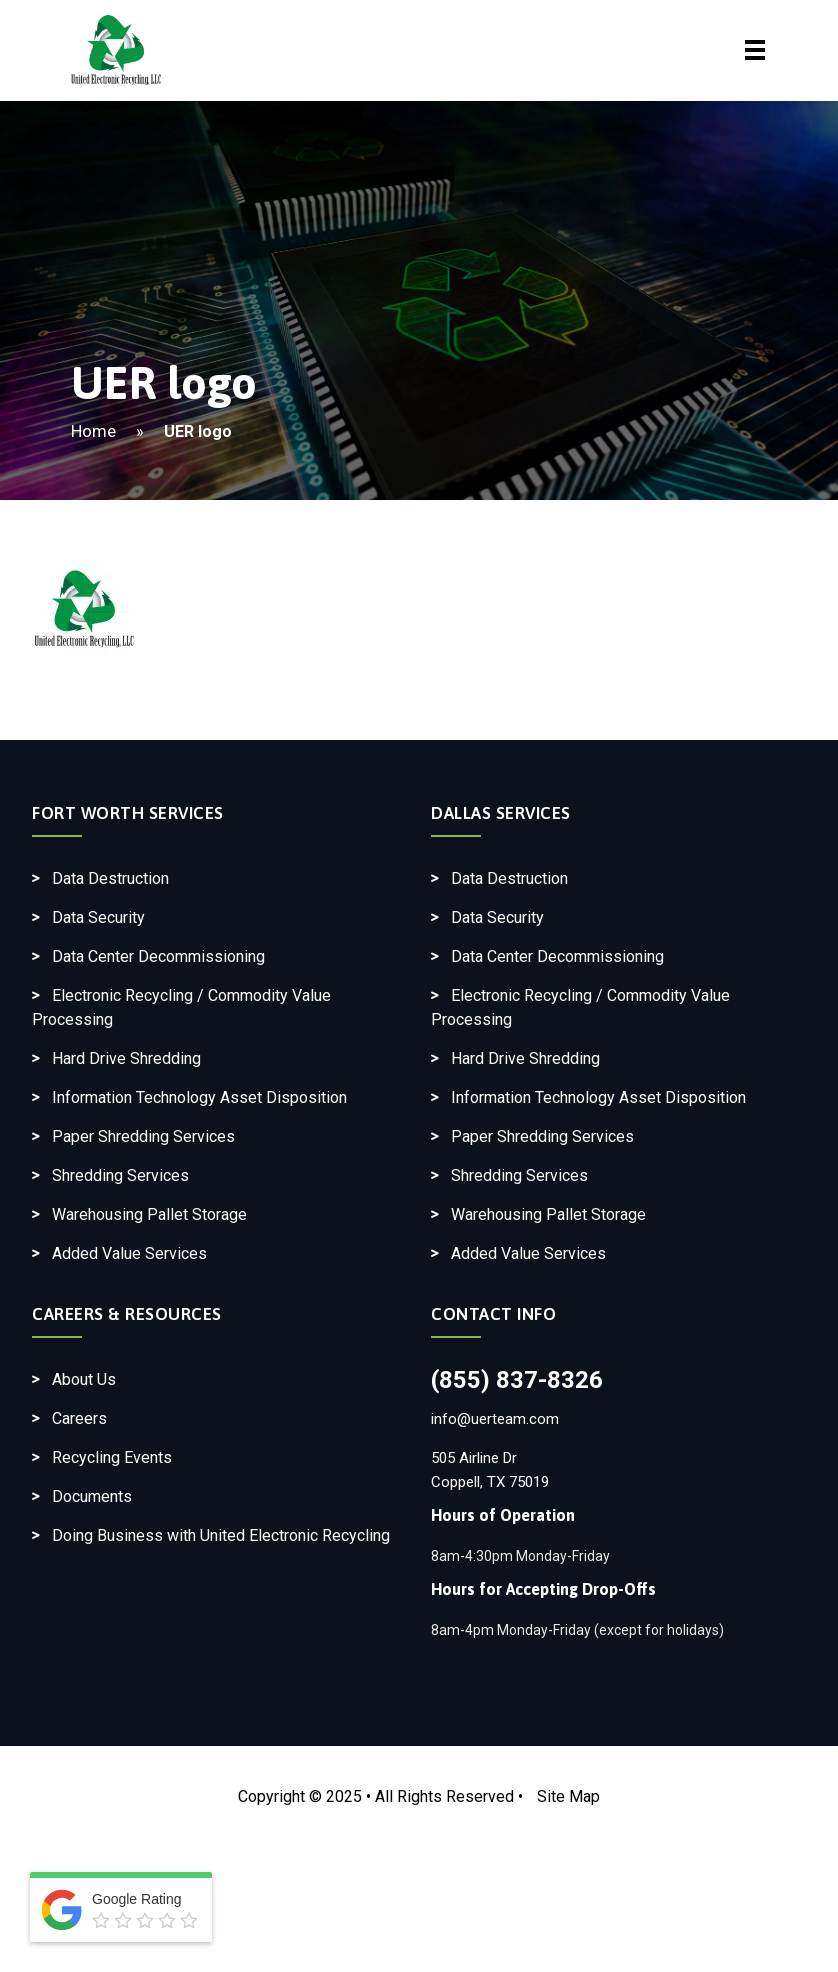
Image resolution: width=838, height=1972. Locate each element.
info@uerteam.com (495, 1419)
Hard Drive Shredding (126, 1058)
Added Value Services (129, 1253)
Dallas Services (501, 813)
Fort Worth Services (128, 813)
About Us (84, 1379)
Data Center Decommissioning (158, 956)
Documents (92, 1496)
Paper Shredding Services (143, 1136)
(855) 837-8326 (517, 1380)
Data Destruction (110, 878)
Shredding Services (120, 1175)
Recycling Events (112, 1457)
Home (93, 431)
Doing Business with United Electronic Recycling (221, 1535)
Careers (79, 1418)
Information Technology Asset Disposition (199, 1097)
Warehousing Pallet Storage (149, 1214)
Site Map (568, 1796)
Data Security (98, 917)
